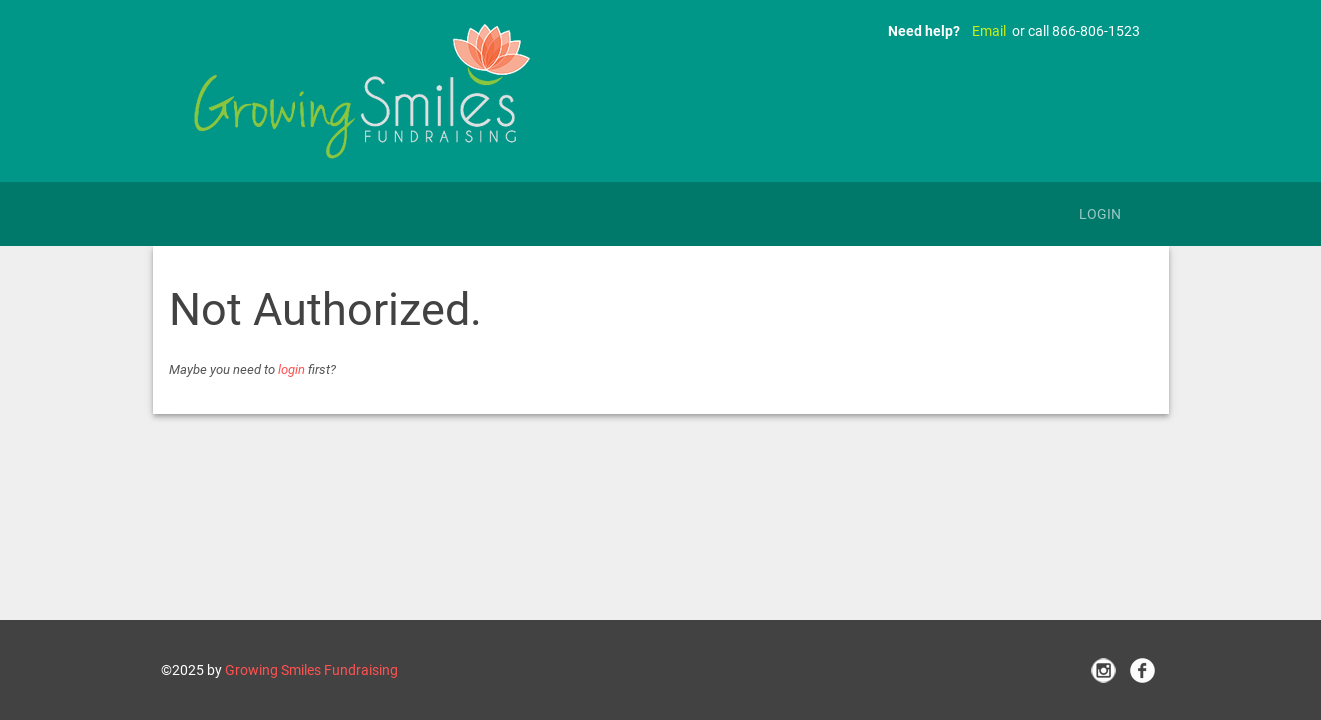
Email (989, 31)
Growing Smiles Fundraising (311, 670)
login (291, 369)
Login (1100, 214)
